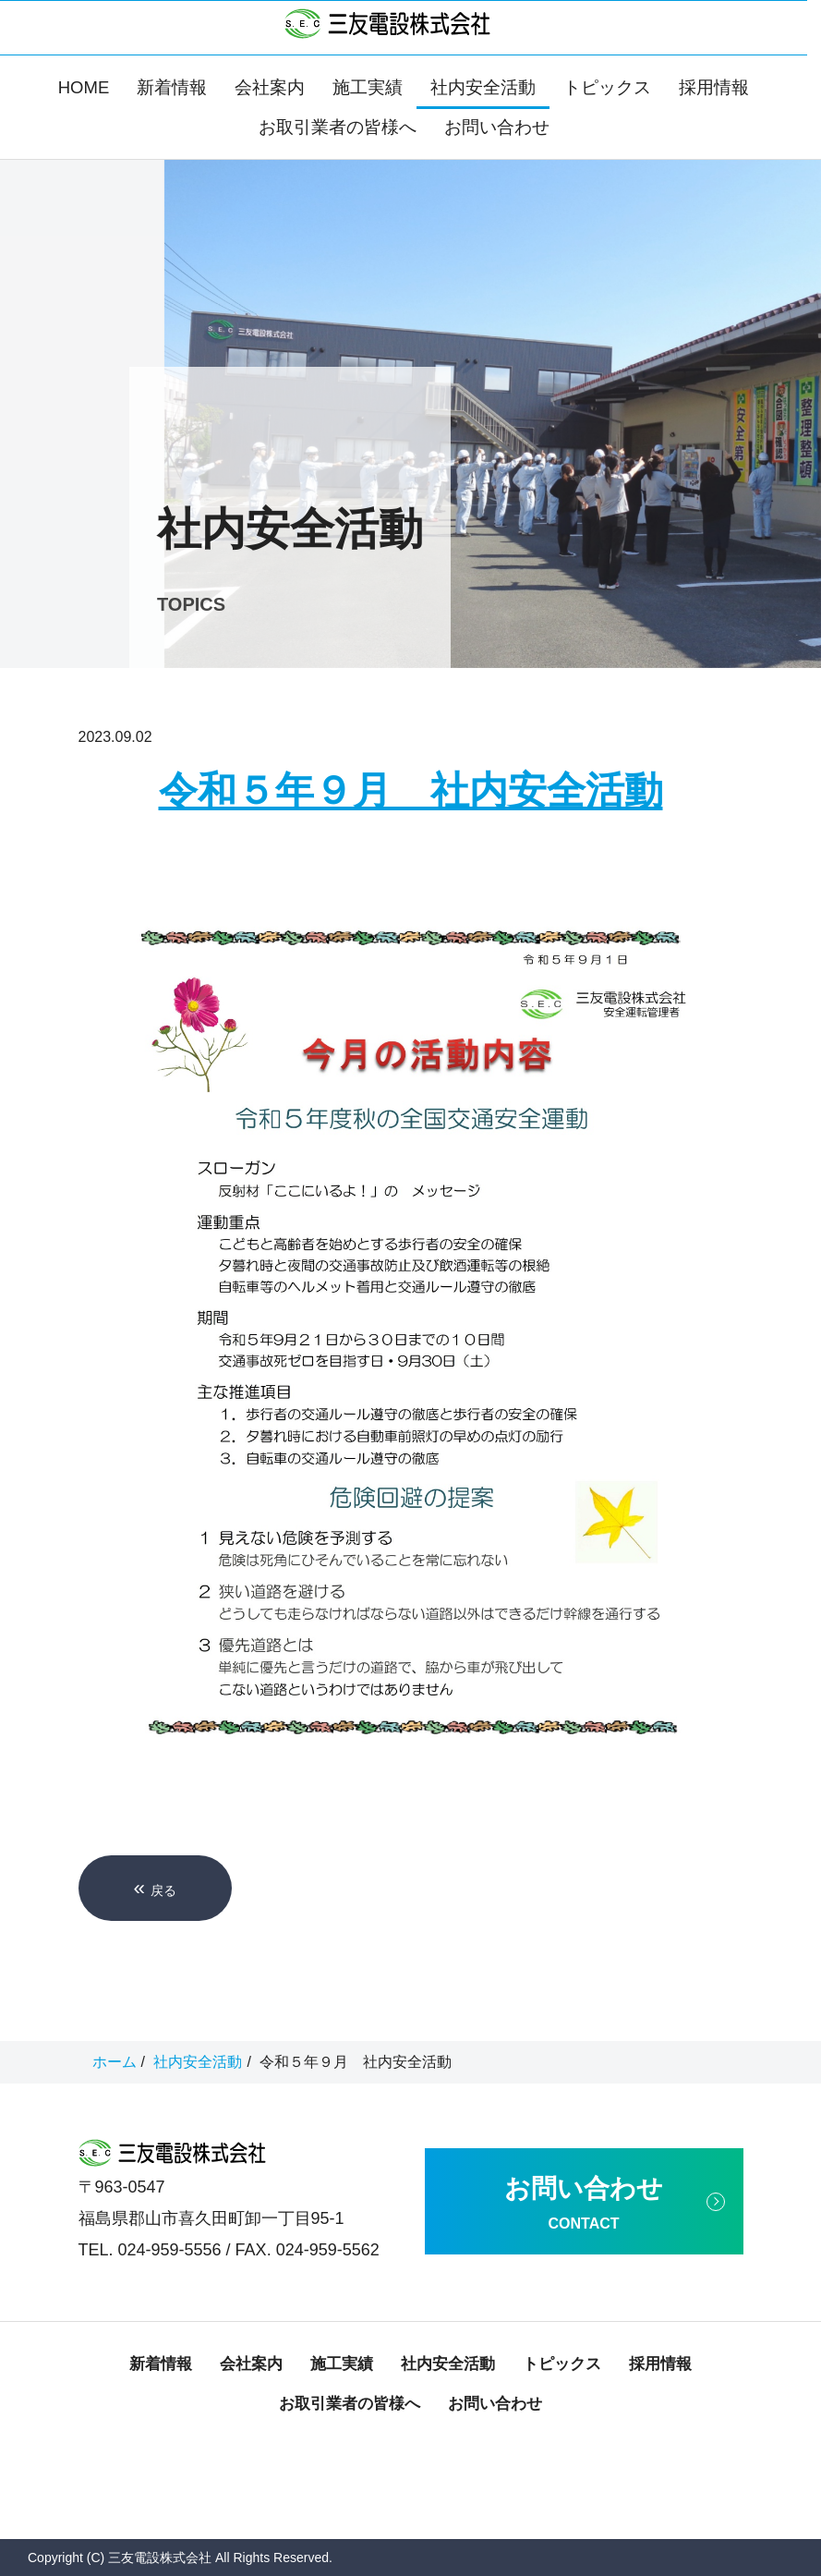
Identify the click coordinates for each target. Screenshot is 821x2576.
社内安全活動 (483, 87)
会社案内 (270, 87)
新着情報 (172, 87)
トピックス (607, 87)
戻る (155, 1888)
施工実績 (367, 87)
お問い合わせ (496, 127)
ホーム (114, 2062)
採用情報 (714, 87)
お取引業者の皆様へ (338, 127)
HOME (84, 87)
